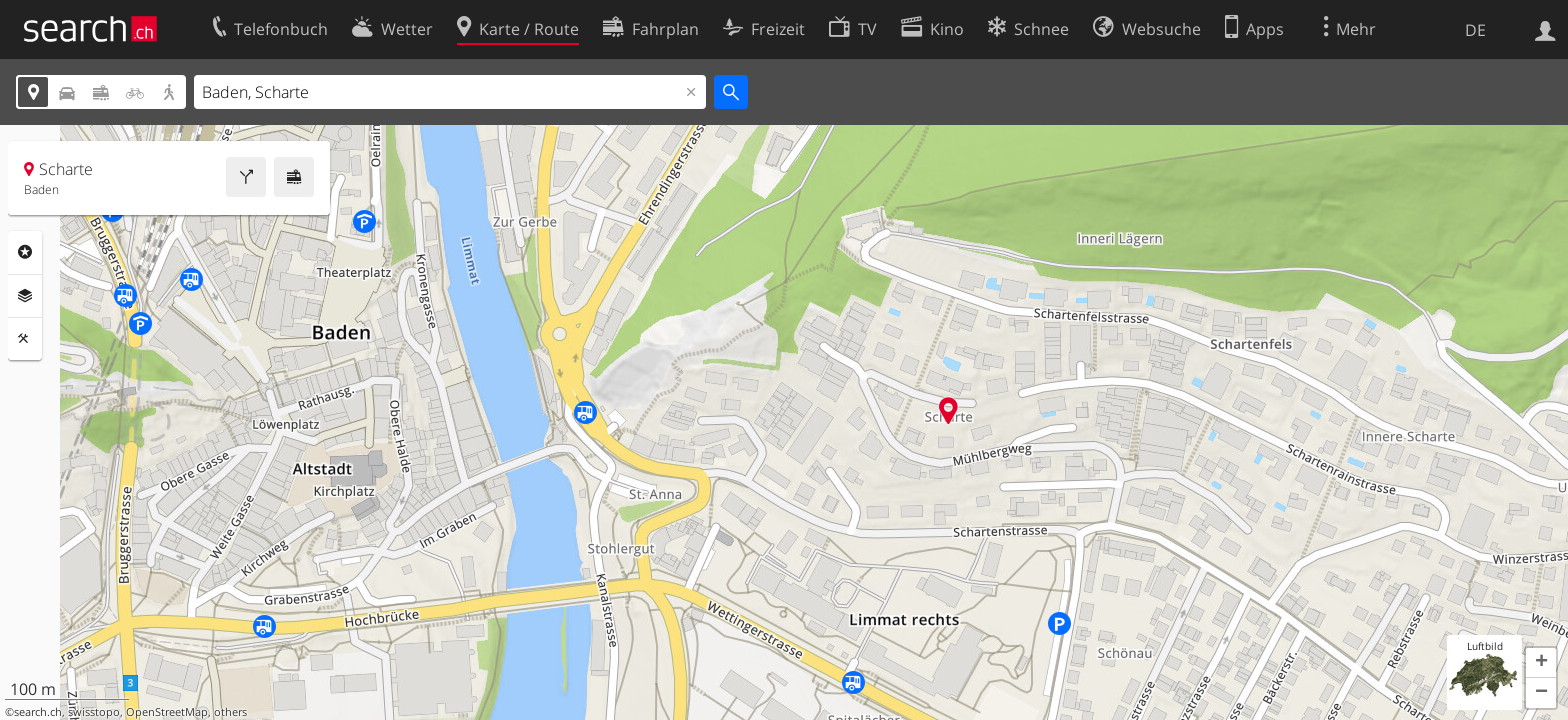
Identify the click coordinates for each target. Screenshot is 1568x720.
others (230, 712)
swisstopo (94, 712)
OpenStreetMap (167, 712)
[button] (1541, 663)
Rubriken (25, 252)
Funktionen (25, 339)
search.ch (38, 712)
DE (1475, 30)
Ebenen (25, 296)
